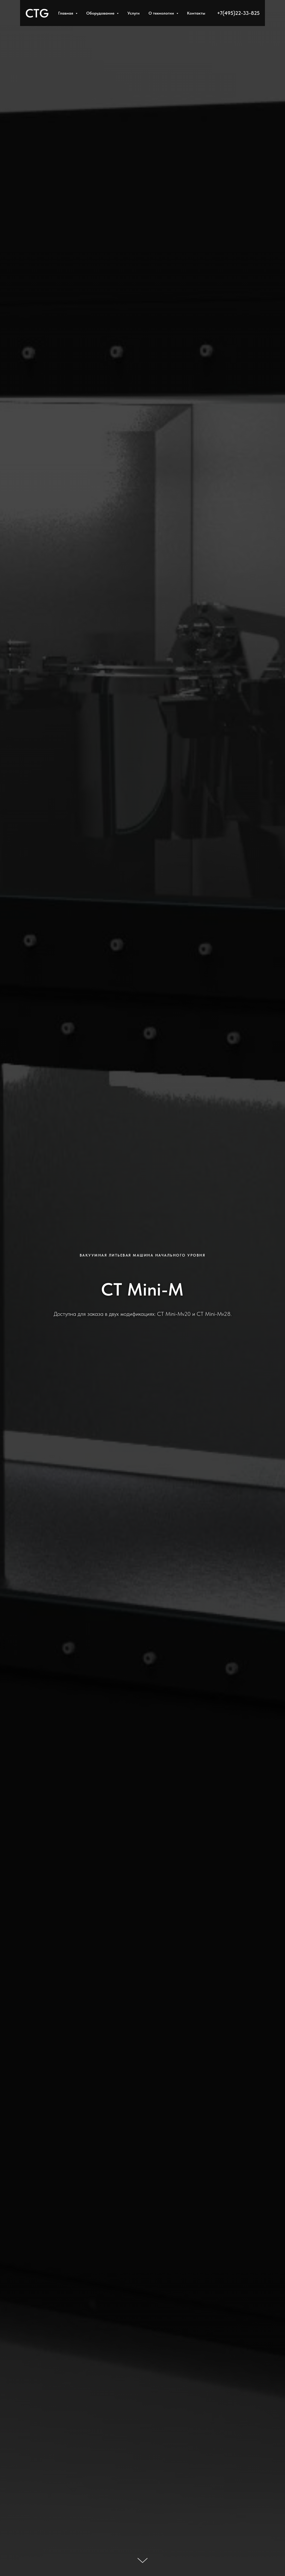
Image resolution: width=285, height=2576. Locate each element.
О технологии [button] (161, 13)
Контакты (196, 13)
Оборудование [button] (100, 13)
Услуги (133, 13)
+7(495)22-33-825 (238, 13)
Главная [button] (66, 13)
